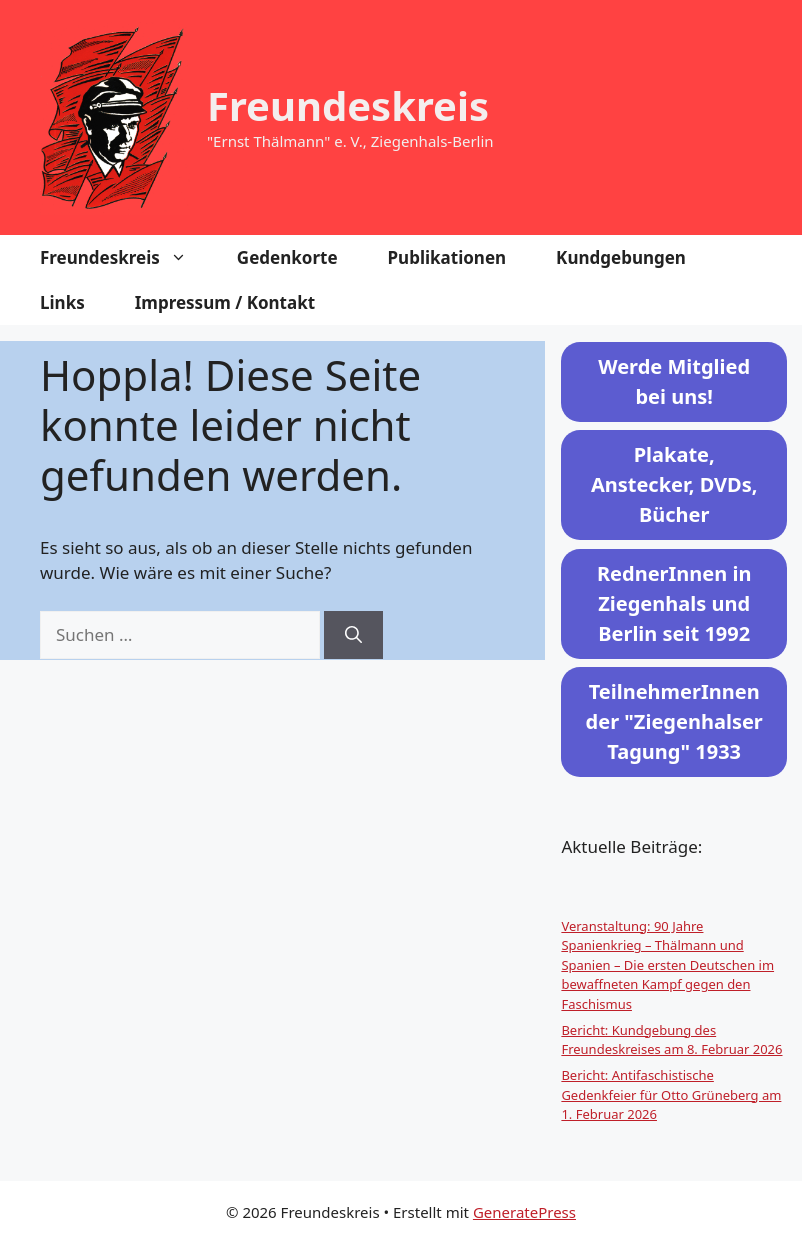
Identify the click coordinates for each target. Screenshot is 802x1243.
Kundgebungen (621, 257)
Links (62, 302)
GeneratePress (524, 1212)
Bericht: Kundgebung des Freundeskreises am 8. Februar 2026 (671, 1040)
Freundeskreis (348, 105)
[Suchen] (353, 635)
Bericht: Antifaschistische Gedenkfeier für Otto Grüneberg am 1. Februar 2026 (671, 1094)
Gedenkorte (287, 257)
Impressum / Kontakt (225, 302)
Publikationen (447, 257)
